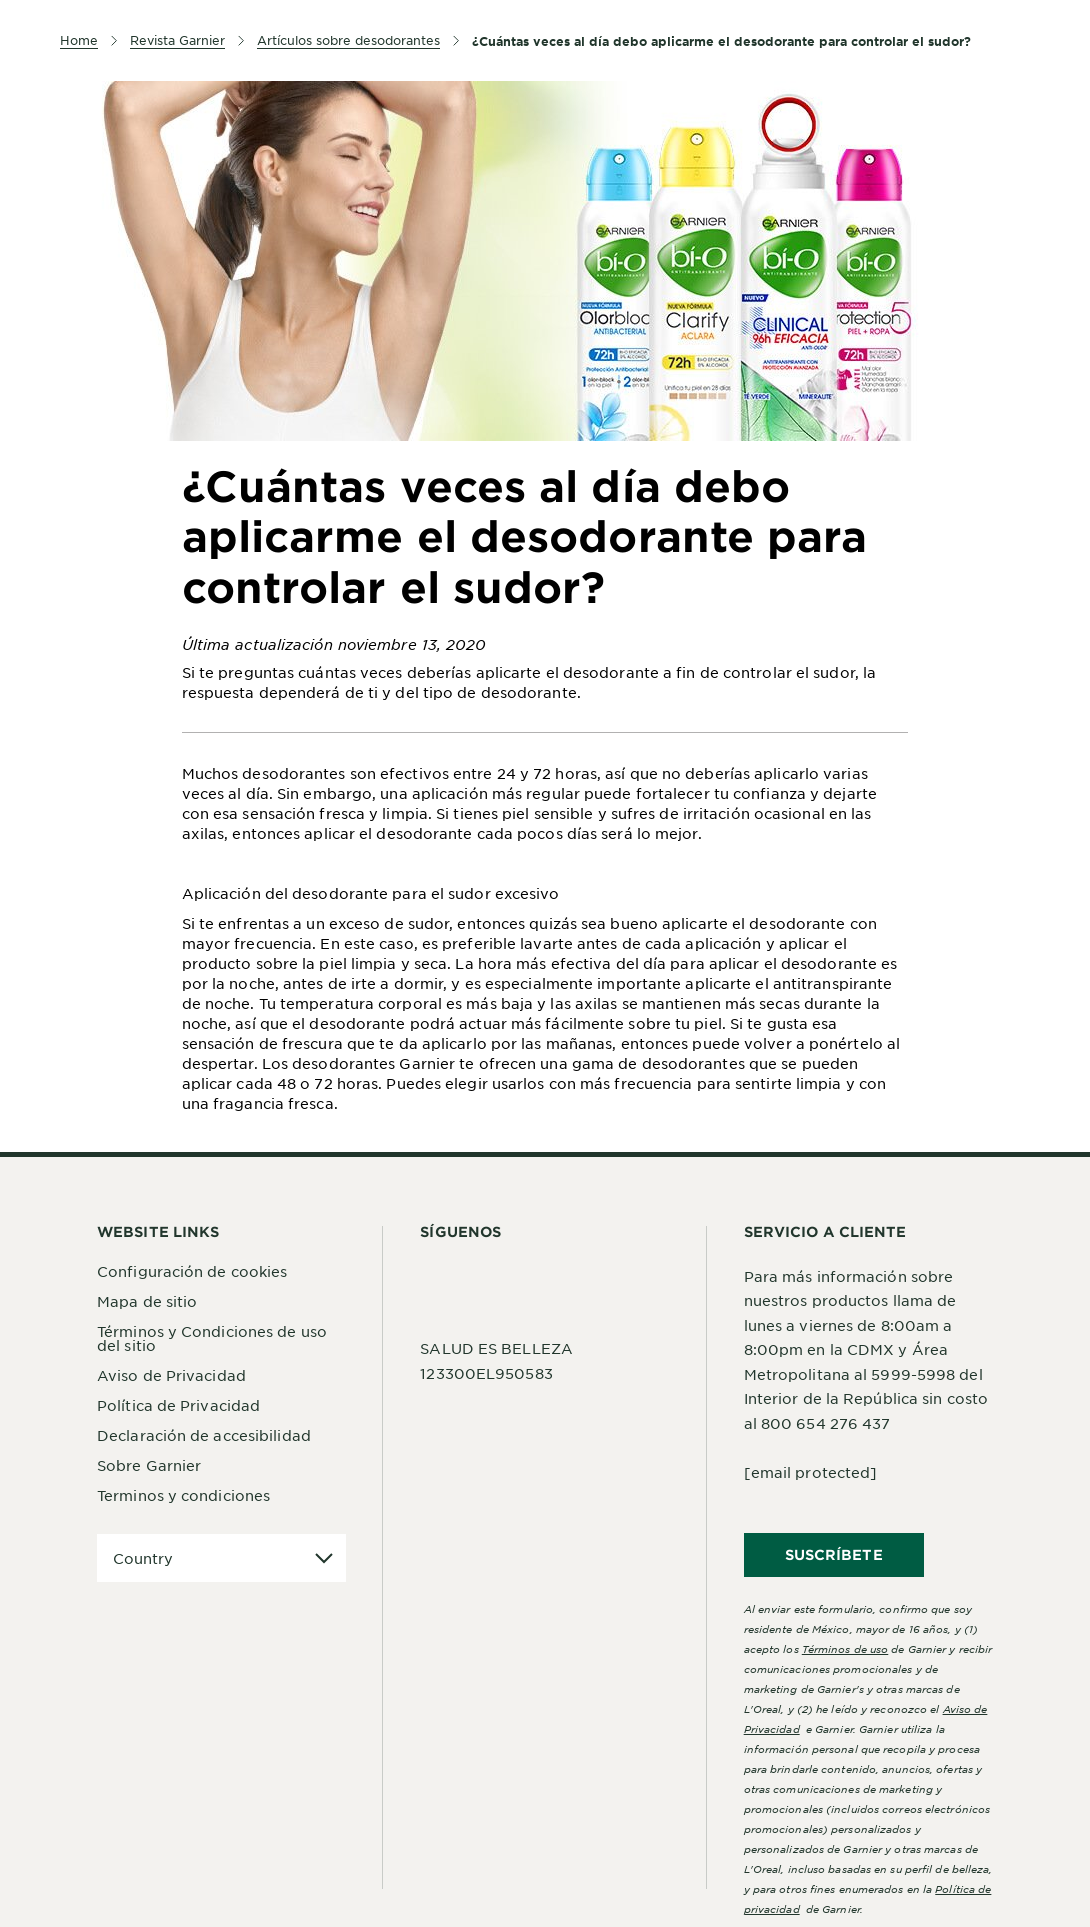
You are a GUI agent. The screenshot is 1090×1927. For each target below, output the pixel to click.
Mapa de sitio (147, 1301)
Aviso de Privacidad (171, 1375)
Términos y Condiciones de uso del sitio (212, 1338)
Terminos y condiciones (183, 1495)
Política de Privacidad (178, 1405)
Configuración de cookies (192, 1271)
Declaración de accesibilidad (204, 1435)
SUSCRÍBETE (834, 1554)
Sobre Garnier (149, 1465)
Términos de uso (845, 1648)
